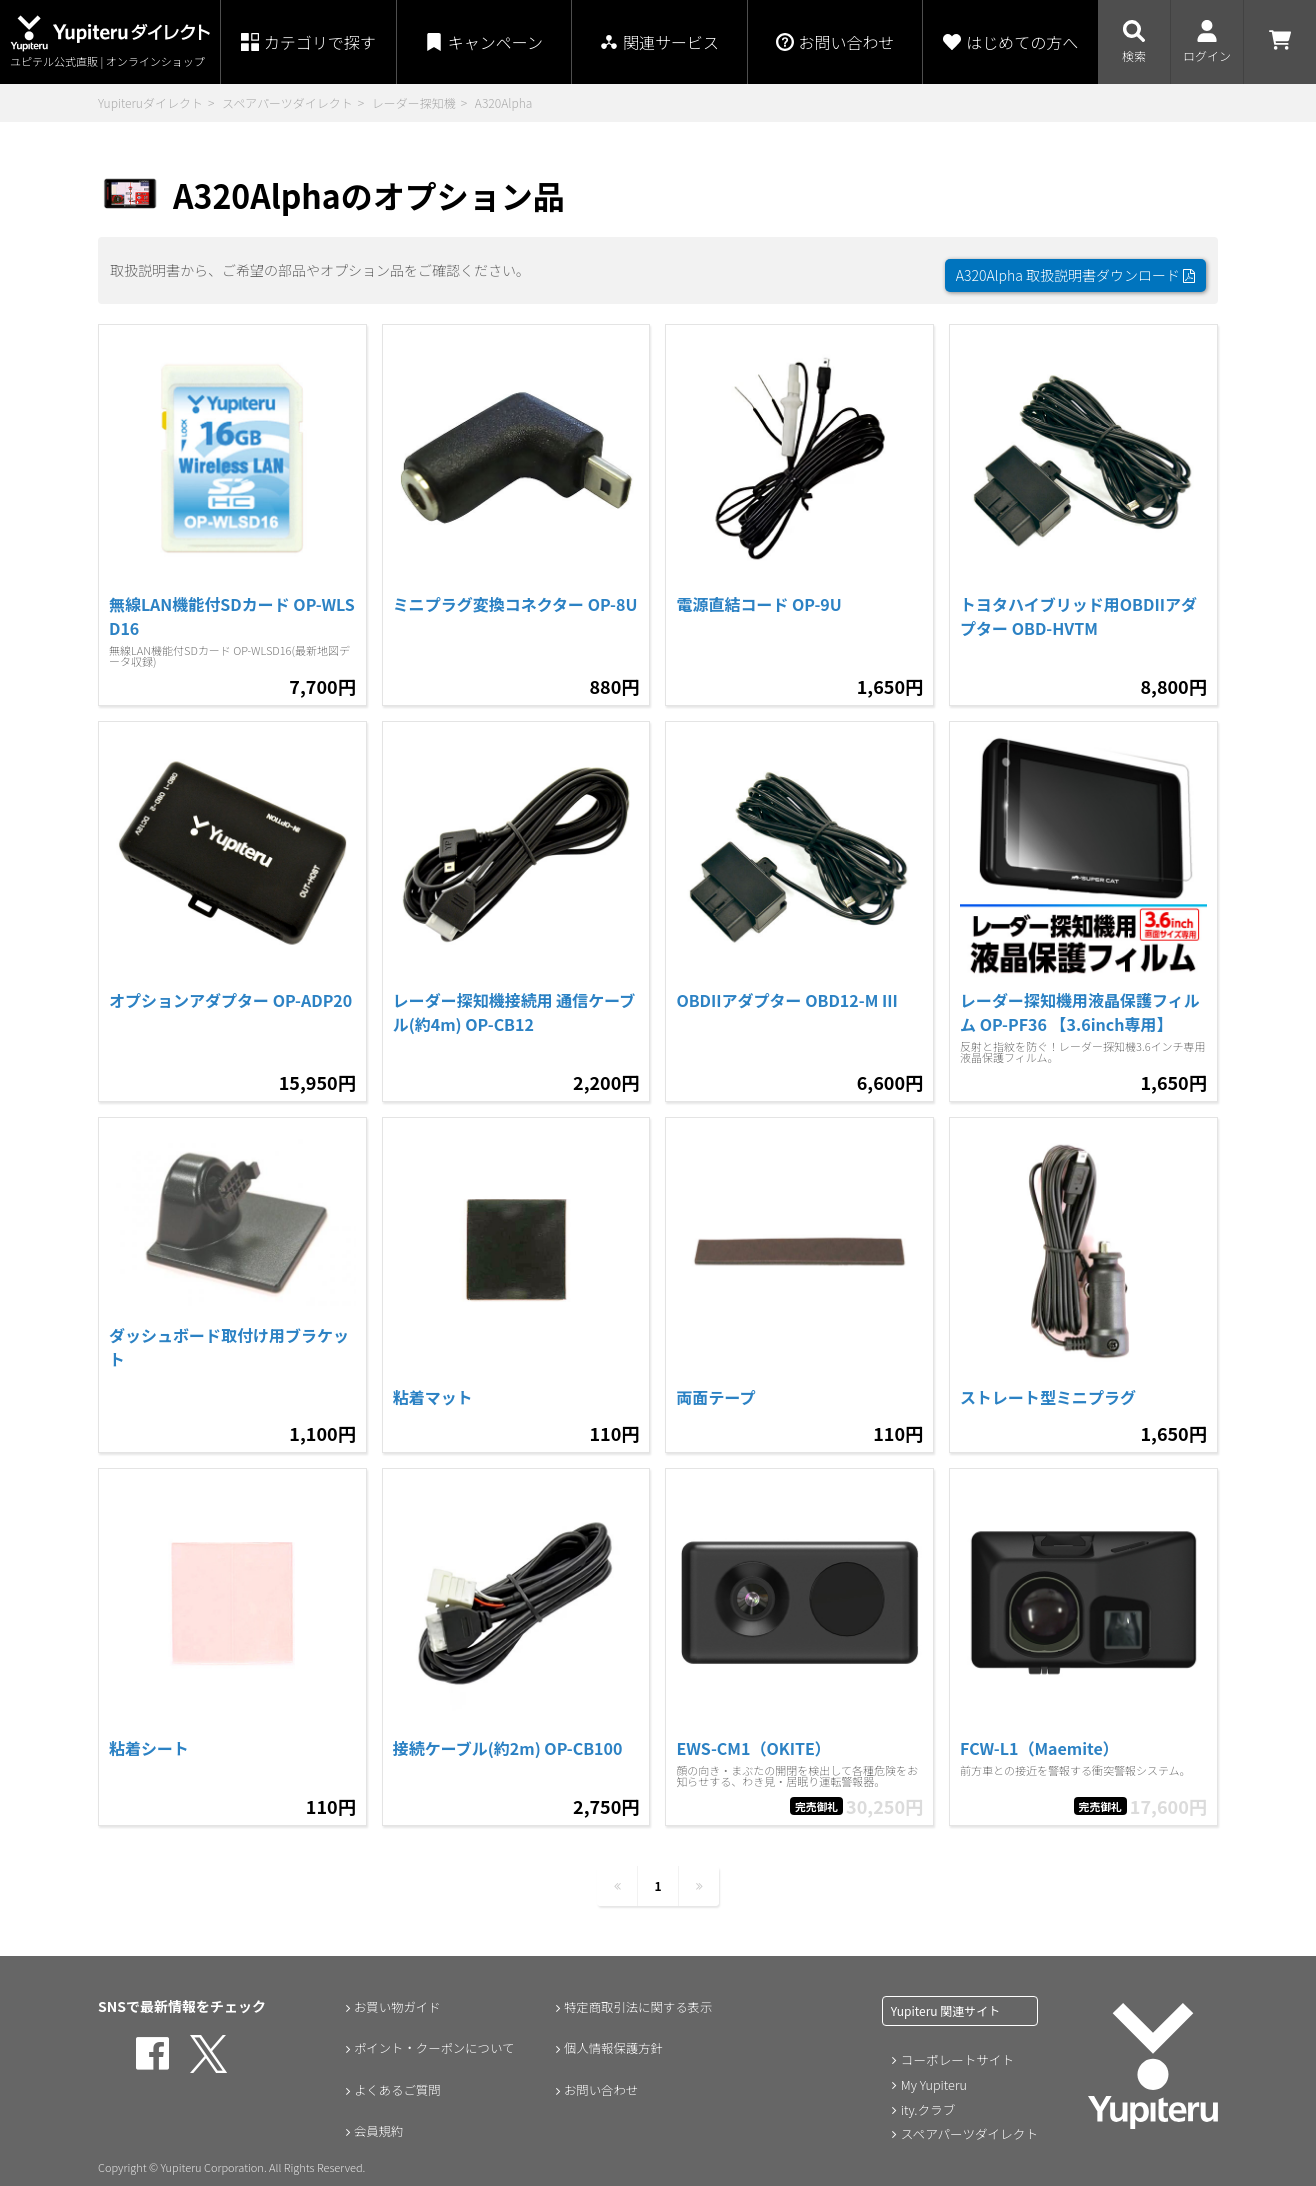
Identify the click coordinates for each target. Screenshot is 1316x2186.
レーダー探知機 (414, 102)
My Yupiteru (932, 2073)
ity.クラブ (927, 2097)
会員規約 (373, 2122)
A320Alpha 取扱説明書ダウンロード (1075, 265)
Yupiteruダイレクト (150, 102)
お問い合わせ (597, 2080)
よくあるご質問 (394, 2080)
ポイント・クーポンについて (436, 2038)
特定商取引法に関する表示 (639, 1996)
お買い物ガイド (394, 1996)
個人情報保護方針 (611, 2038)
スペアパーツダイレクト (287, 102)
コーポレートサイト (955, 2049)
